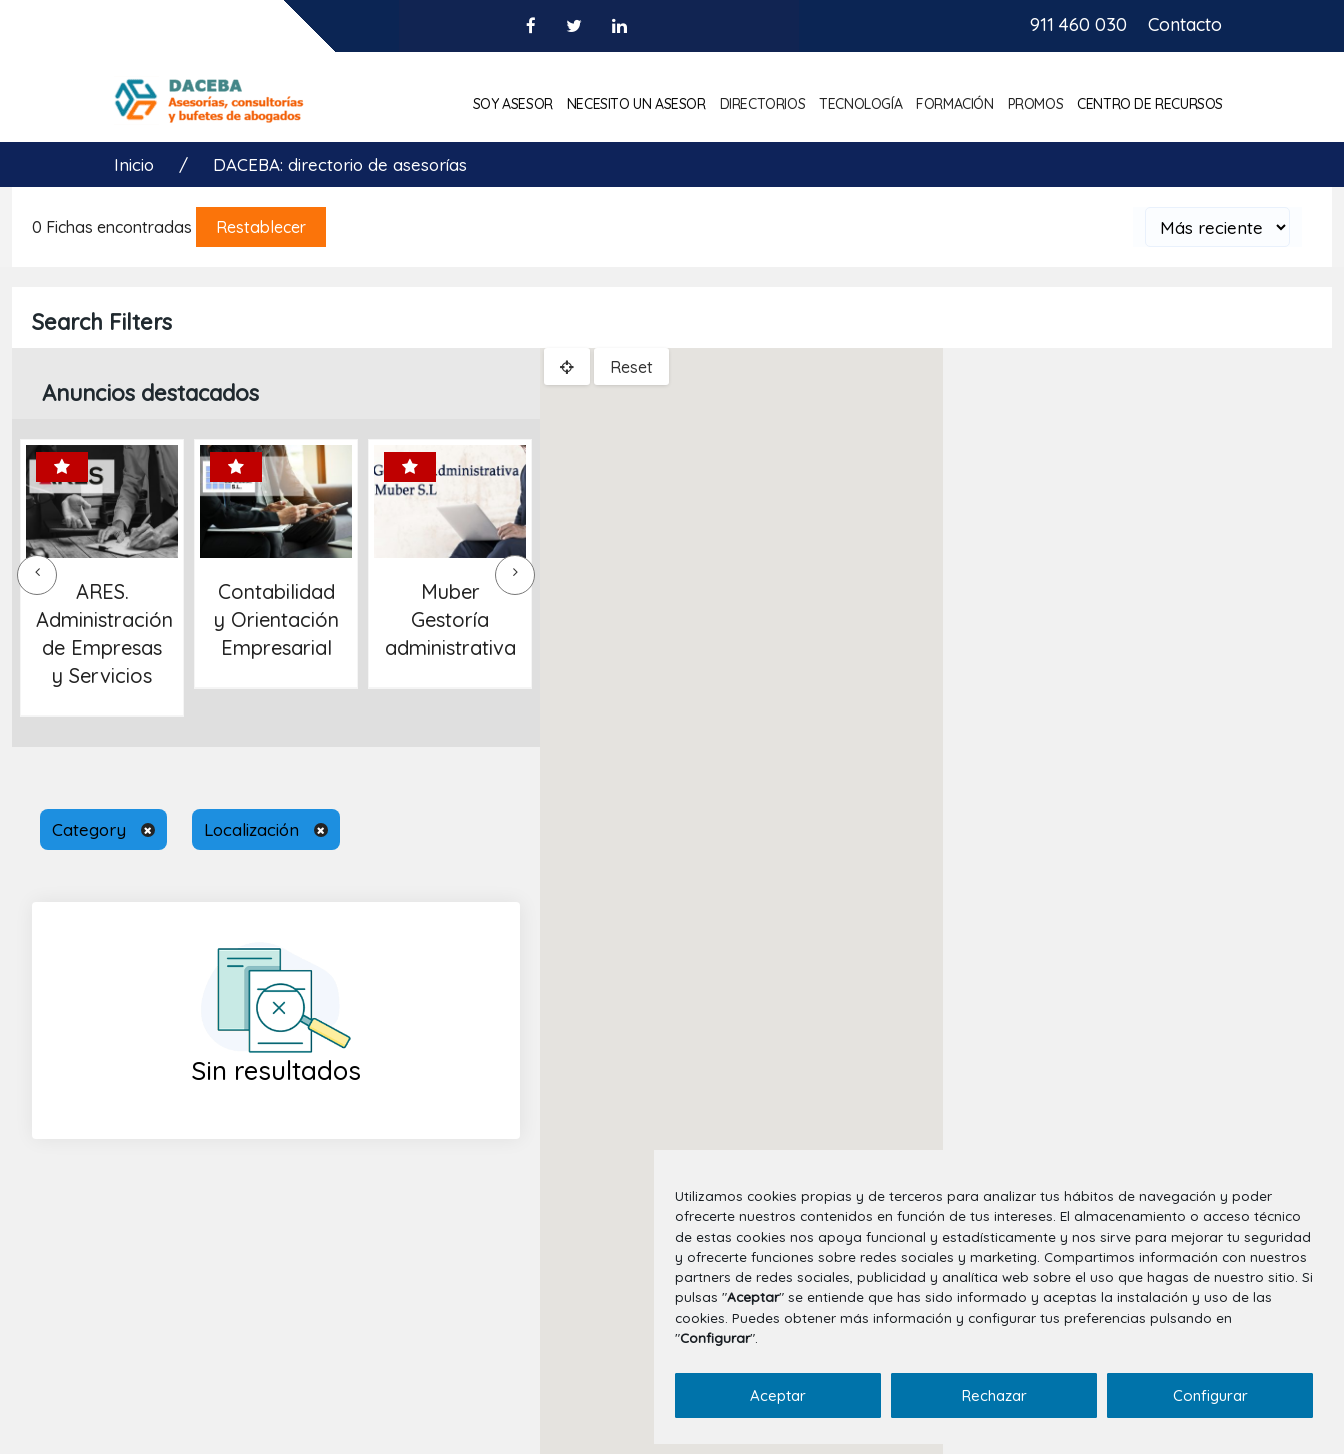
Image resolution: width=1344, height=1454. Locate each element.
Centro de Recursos (1150, 104)
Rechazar (994, 1395)
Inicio (136, 164)
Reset (631, 367)
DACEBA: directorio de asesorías (340, 164)
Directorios (763, 104)
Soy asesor (513, 104)
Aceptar (778, 1395)
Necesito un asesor (636, 104)
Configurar (1210, 1395)
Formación (954, 104)
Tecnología (860, 104)
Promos (1036, 104)
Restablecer (261, 227)
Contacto (1185, 24)
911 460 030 (1078, 24)
